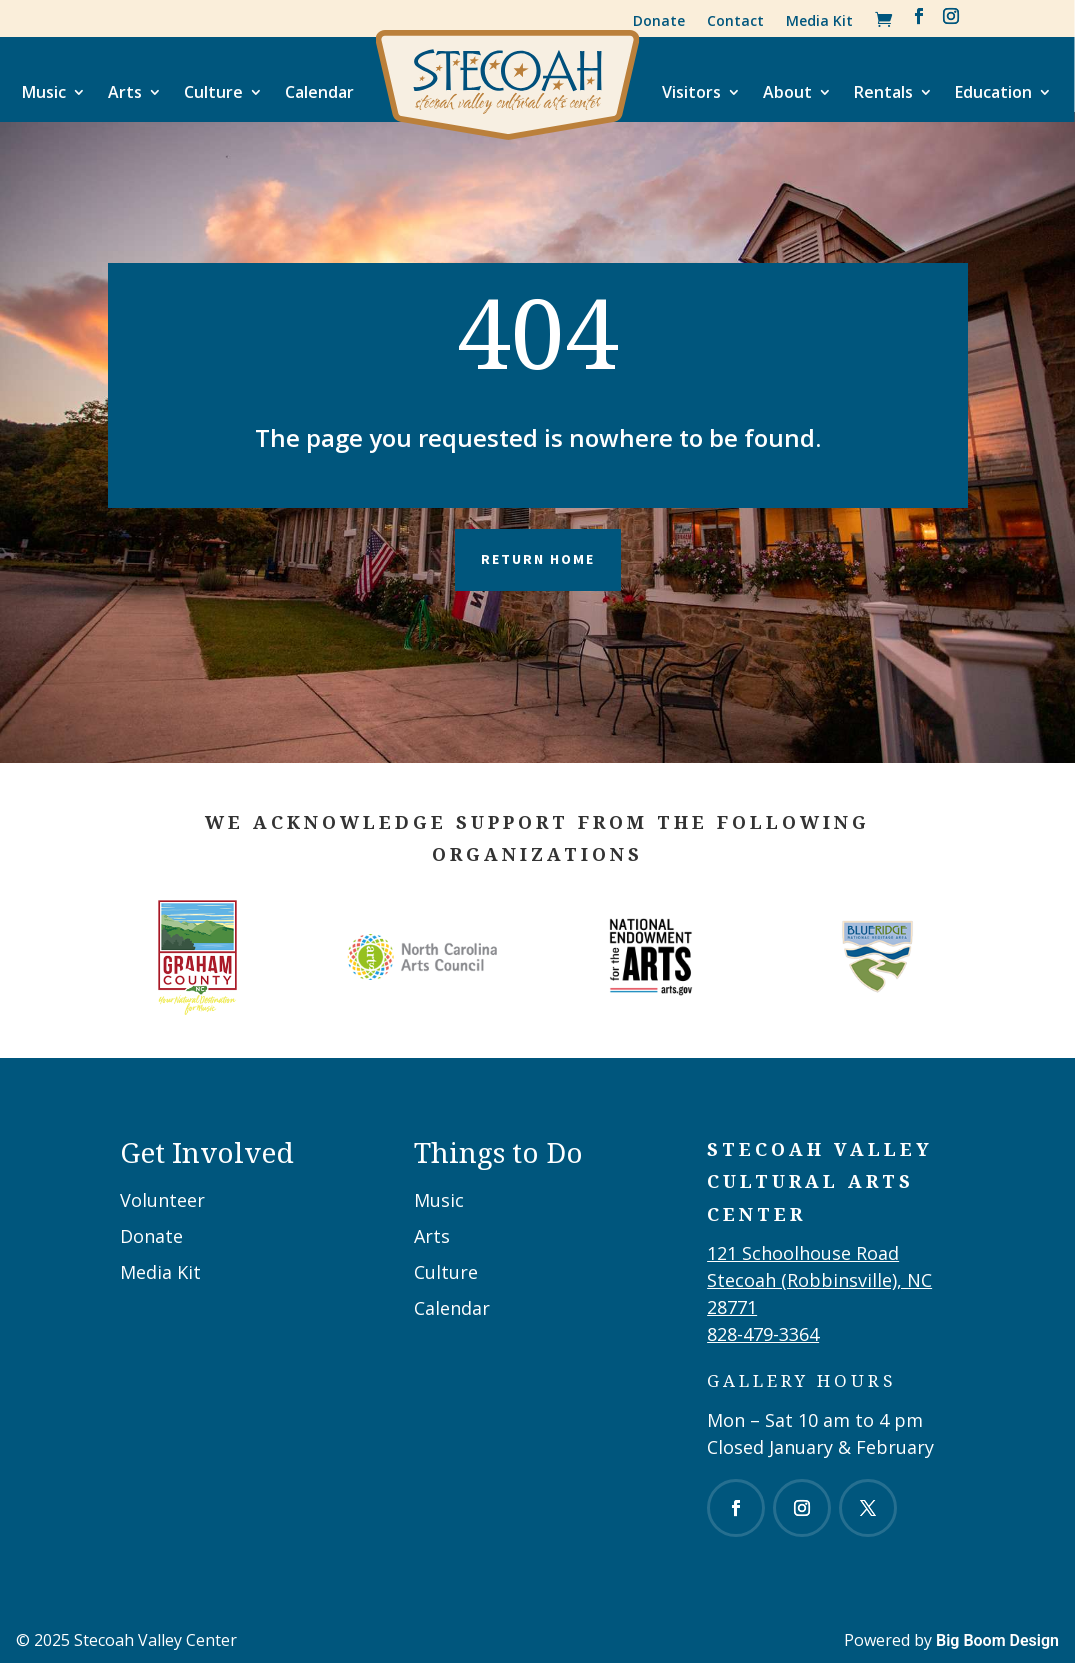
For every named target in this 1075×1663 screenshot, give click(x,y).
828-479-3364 (763, 1334)
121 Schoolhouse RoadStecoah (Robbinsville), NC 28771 (819, 1280)
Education (993, 92)
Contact (735, 20)
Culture (213, 92)
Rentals (883, 92)
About (787, 92)
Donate (659, 20)
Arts (125, 92)
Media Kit (819, 20)
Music (44, 92)
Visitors (691, 92)
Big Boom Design (997, 1640)
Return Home (538, 559)
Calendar (319, 92)
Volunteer (162, 1200)
